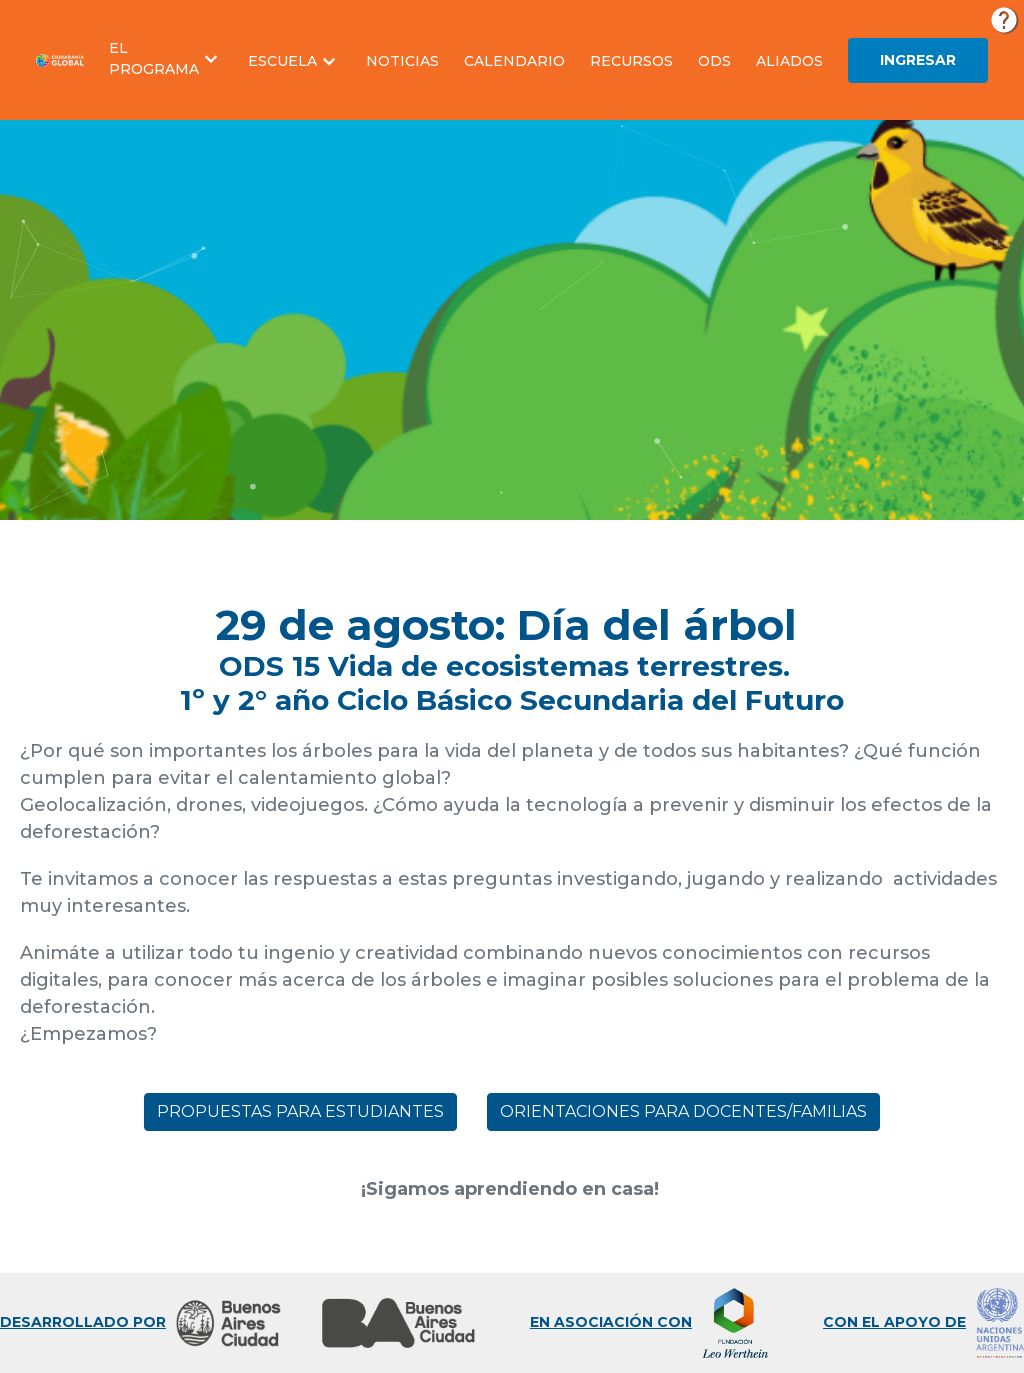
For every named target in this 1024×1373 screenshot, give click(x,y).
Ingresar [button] (918, 60)
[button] (166, 59)
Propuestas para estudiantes (300, 1111)
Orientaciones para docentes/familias (683, 1111)
